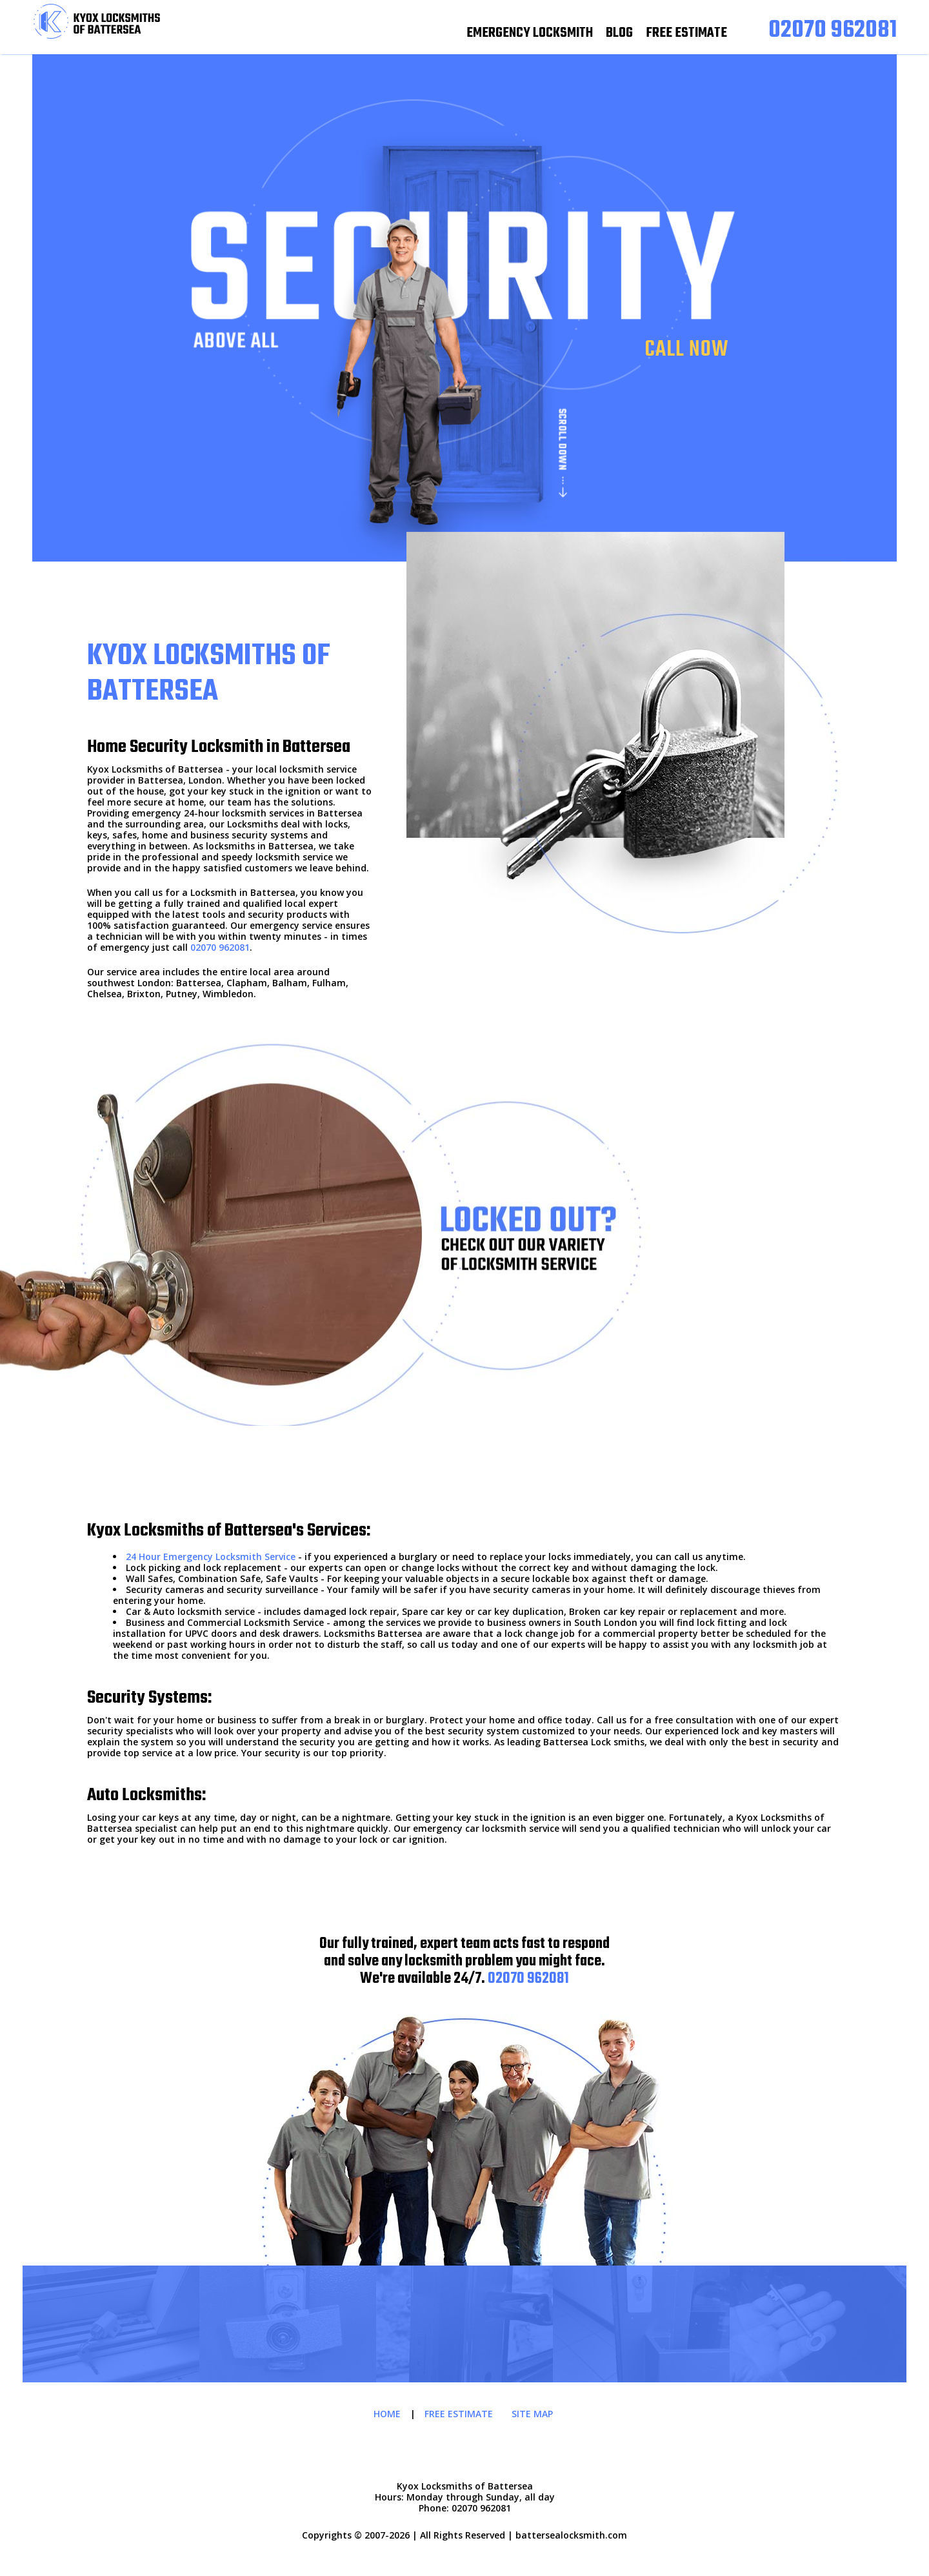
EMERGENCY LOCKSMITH (529, 33)
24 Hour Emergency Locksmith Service (210, 1556)
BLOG (619, 33)
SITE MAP (532, 2413)
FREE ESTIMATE (686, 33)
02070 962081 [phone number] (528, 1979)
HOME (387, 2413)
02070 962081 (220, 947)
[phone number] (832, 31)
